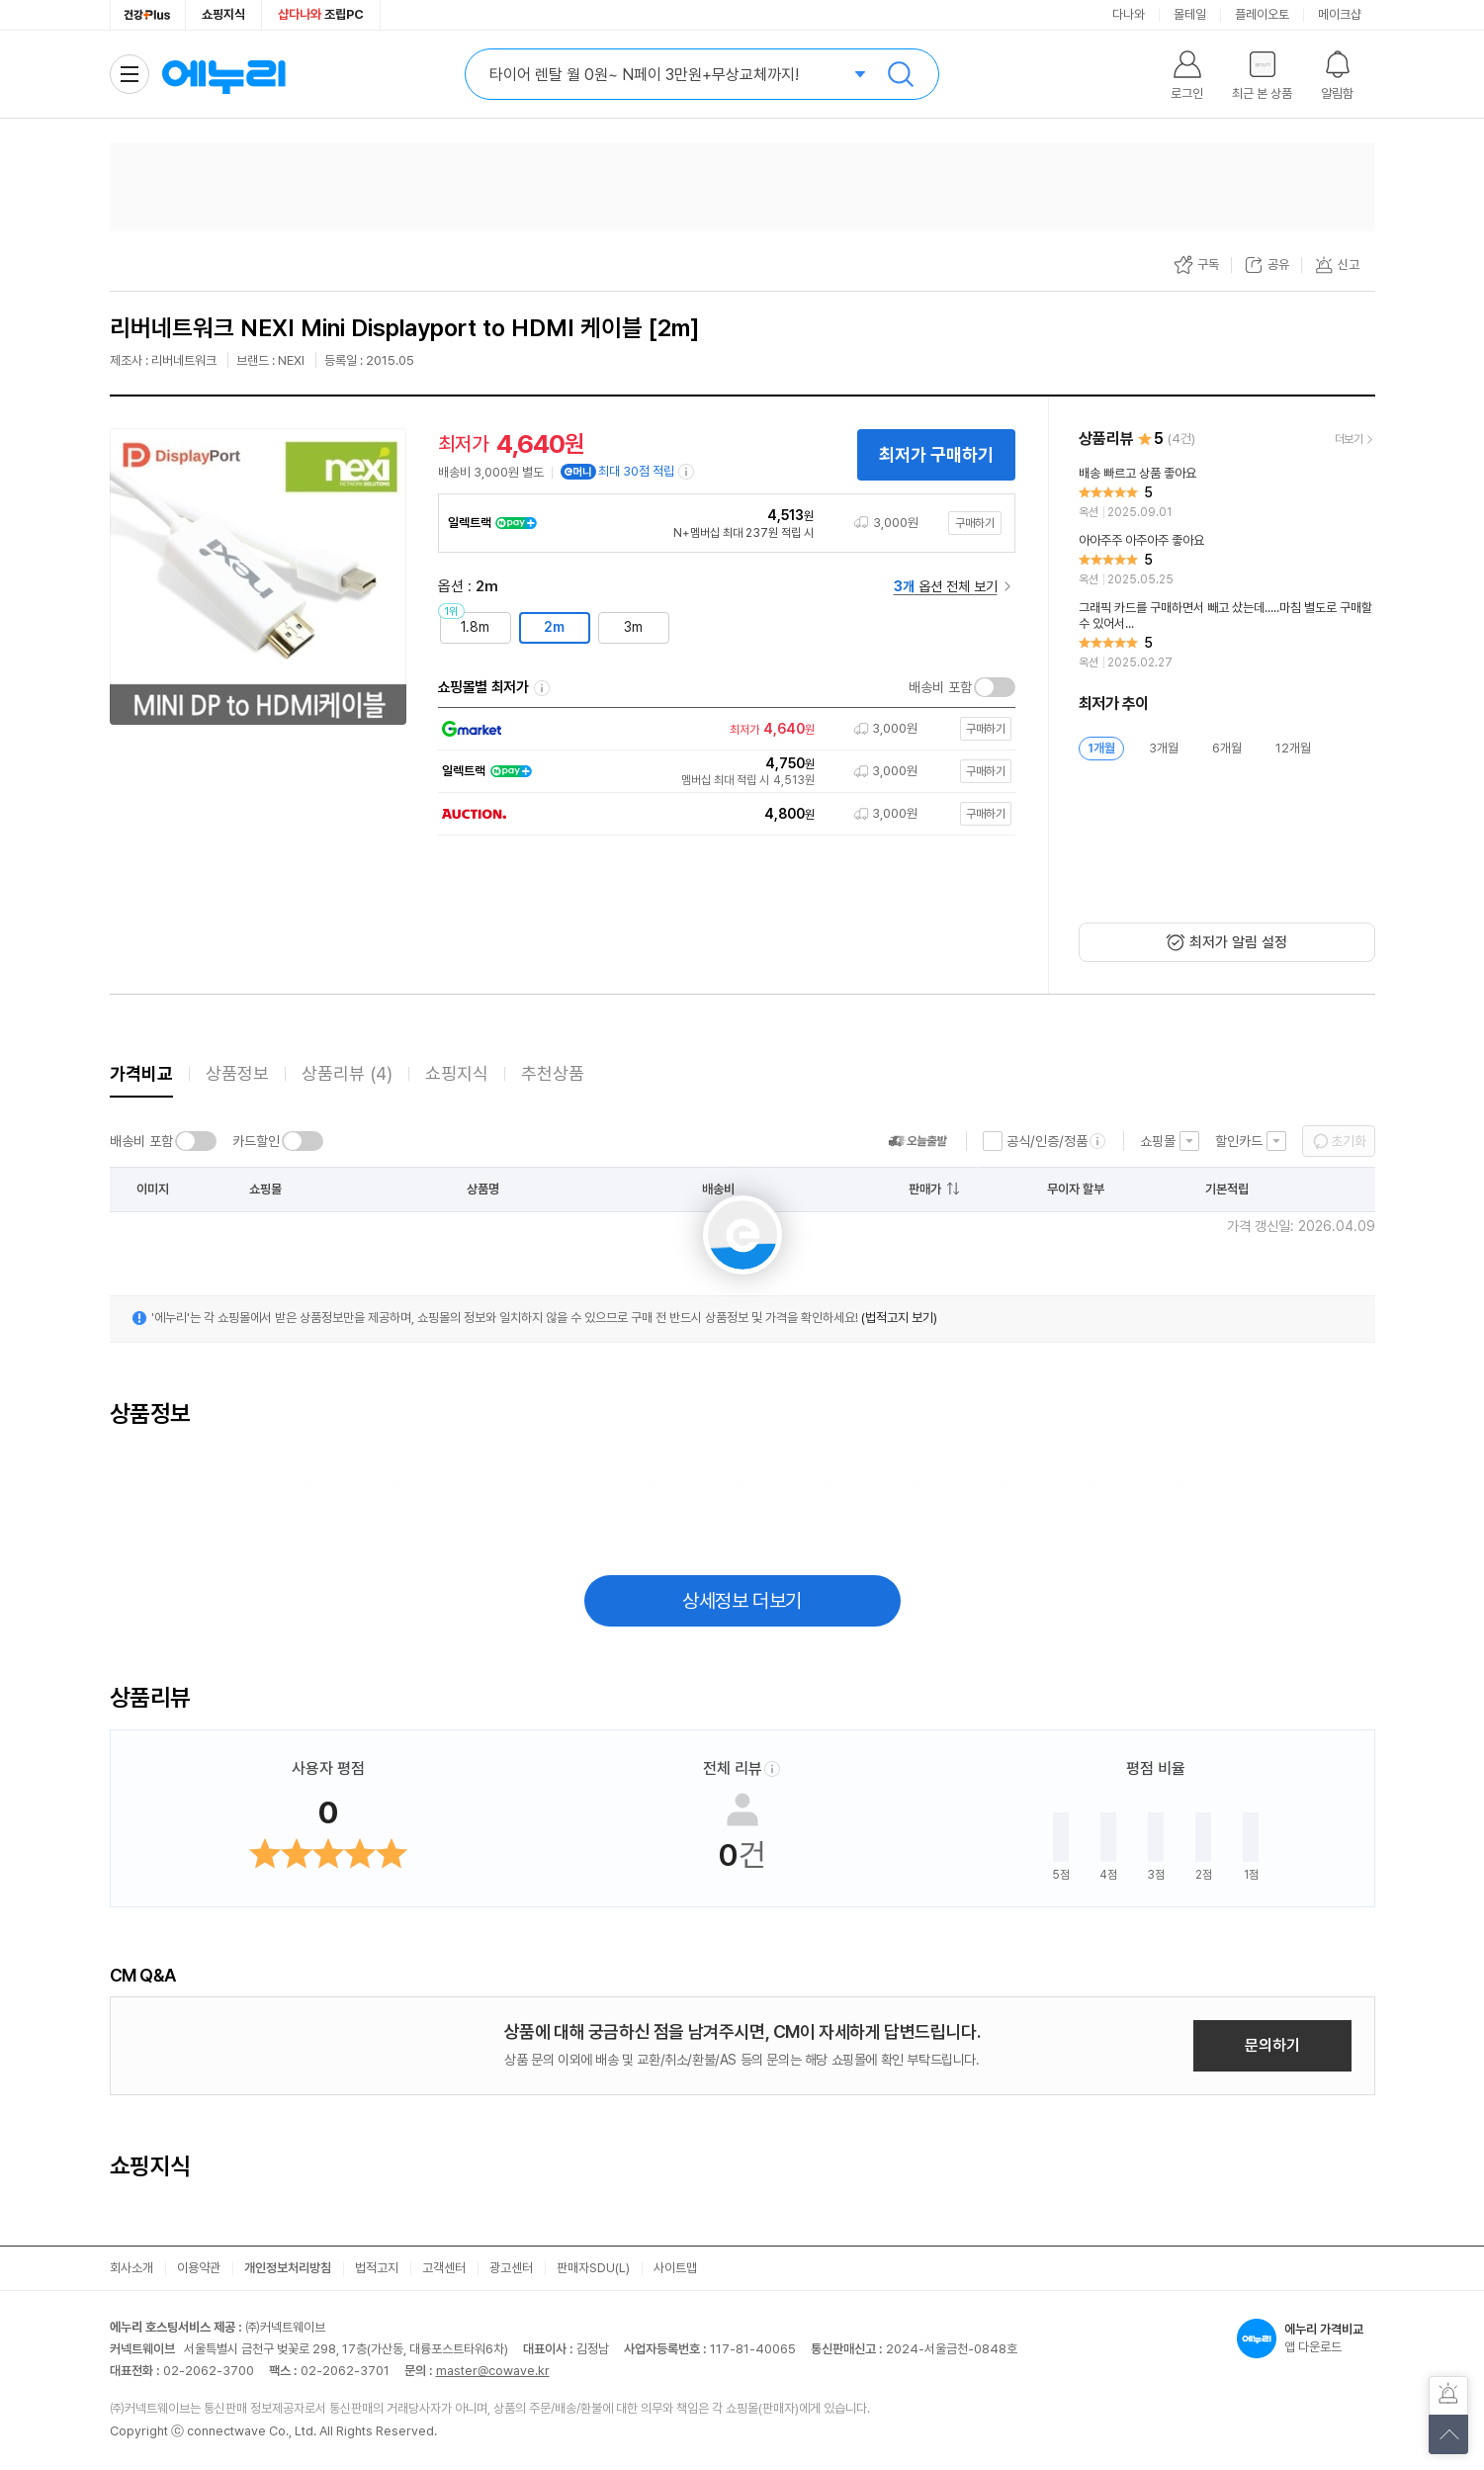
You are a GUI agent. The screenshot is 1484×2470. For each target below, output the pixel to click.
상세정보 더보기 (742, 1601)
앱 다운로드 (1306, 2338)
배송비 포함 (940, 687)
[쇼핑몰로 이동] (722, 729)
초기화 (1348, 1141)
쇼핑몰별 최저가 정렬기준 (542, 688)
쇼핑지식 (223, 14)
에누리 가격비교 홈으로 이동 (223, 74)
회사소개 (131, 2267)
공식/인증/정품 (1047, 1141)
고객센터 (444, 2267)
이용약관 (198, 2267)
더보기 (1349, 439)
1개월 (1101, 748)
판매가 (925, 1189)
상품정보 (237, 1073)
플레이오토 (1262, 14)
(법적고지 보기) (899, 1317)
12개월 (1293, 748)
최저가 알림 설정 (1238, 942)
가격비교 (141, 1073)
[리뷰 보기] (1227, 493)
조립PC (321, 14)
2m (554, 627)
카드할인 (256, 1141)
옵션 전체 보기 (946, 586)
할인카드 (1239, 1141)
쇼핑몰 (1158, 1141)
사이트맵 (675, 2267)
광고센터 (511, 2267)
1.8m (475, 627)
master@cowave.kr (493, 2370)
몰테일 (1190, 14)
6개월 (1227, 748)
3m (633, 627)
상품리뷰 (347, 1073)
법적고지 (376, 2267)
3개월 (1163, 748)
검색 (900, 74)
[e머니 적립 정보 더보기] (687, 472)
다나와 (1128, 14)
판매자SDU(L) (593, 2267)
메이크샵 (1339, 14)
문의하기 (1272, 2045)
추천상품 (552, 1073)
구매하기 (975, 523)
